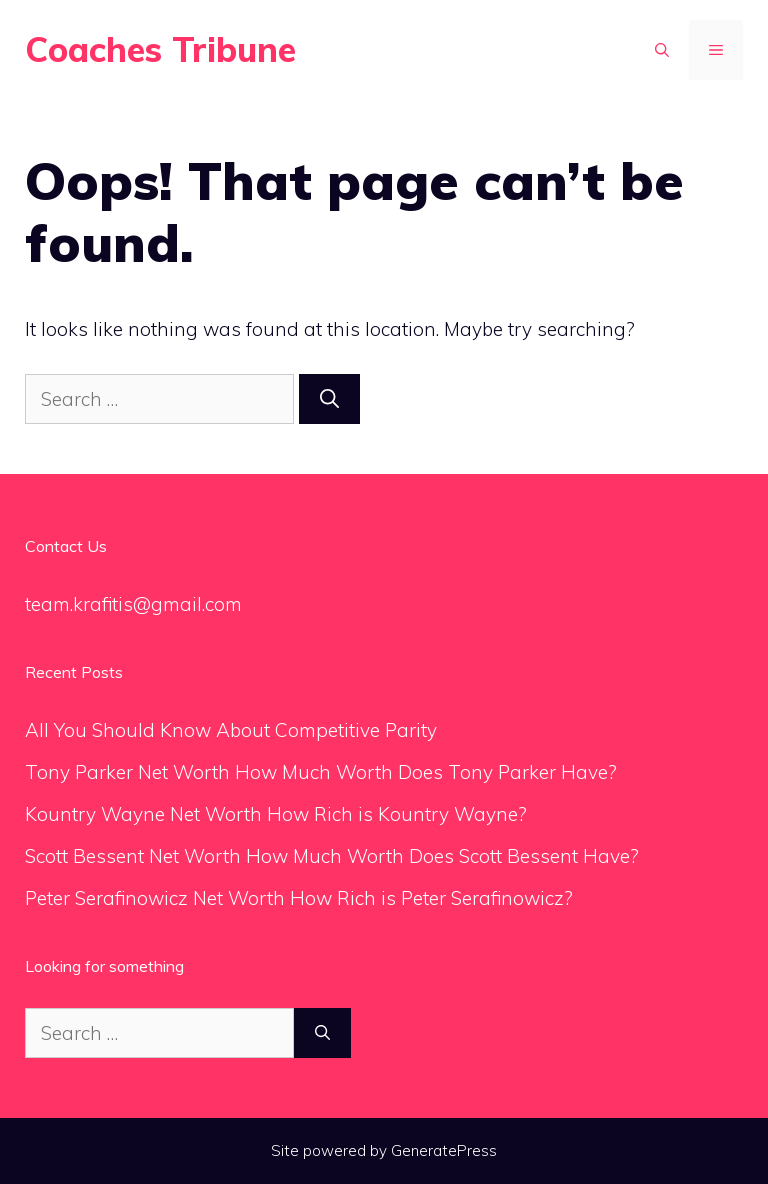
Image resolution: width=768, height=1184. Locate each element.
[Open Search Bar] (662, 50)
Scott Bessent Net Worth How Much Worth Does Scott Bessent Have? (332, 856)
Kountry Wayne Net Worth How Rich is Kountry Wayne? (276, 814)
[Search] (329, 399)
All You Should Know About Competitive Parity (233, 730)
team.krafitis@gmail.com (133, 604)
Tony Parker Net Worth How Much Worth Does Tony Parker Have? (321, 772)
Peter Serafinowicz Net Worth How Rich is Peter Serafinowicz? (299, 898)
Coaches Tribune (160, 49)
